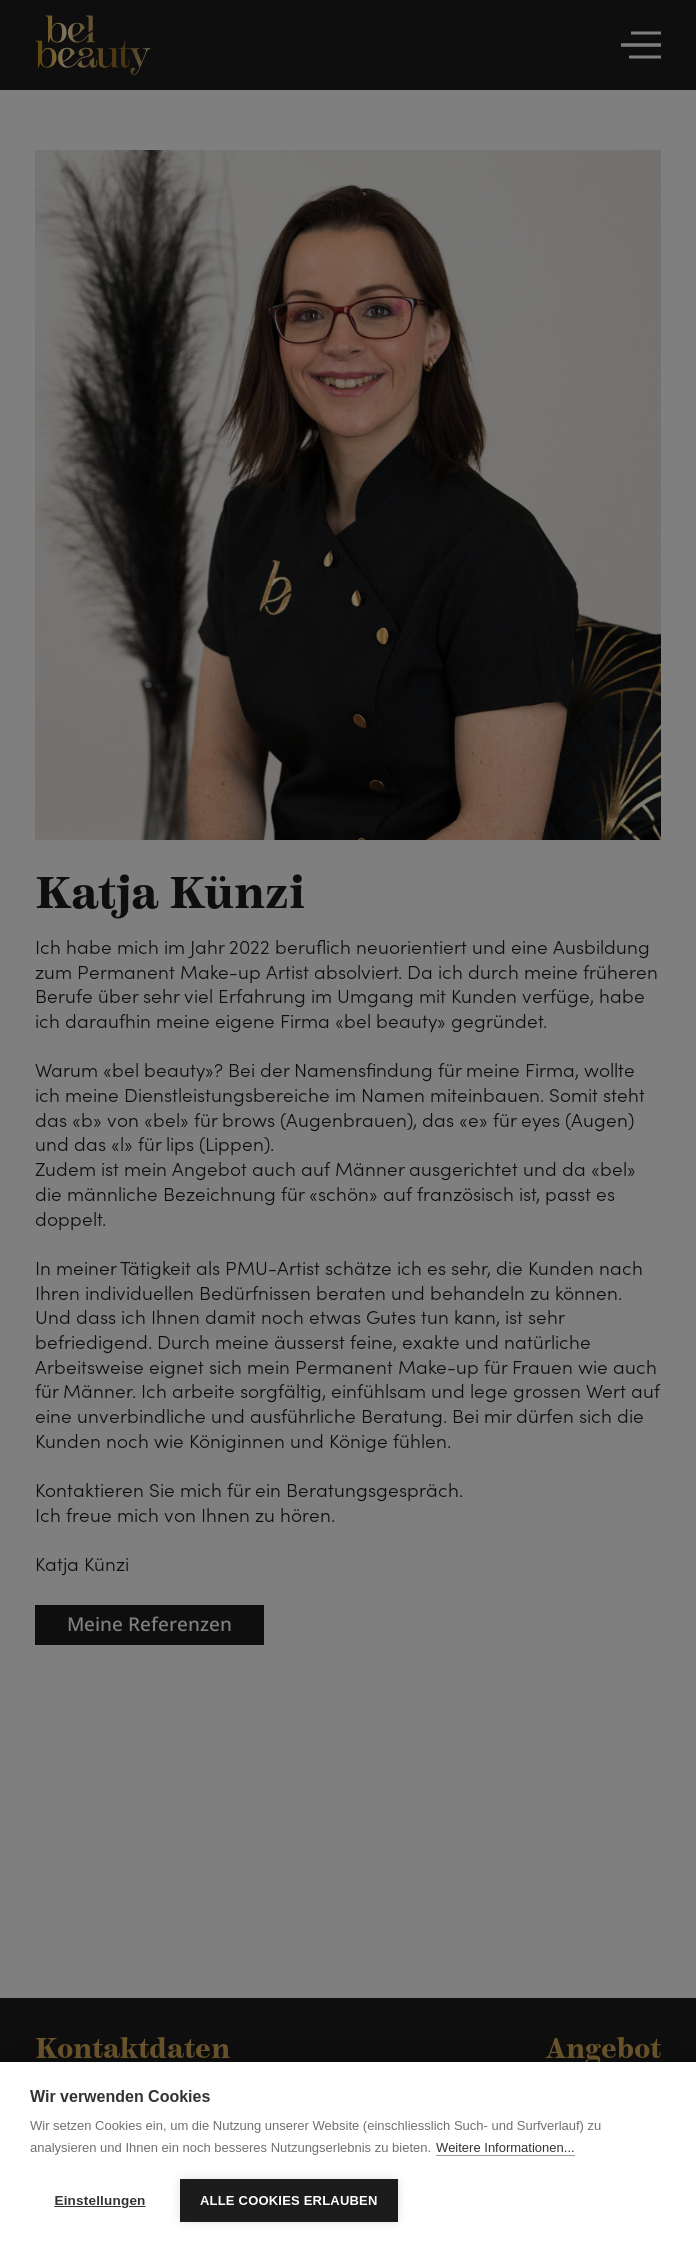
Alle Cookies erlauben (289, 2200)
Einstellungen (99, 2200)
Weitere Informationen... (505, 2147)
